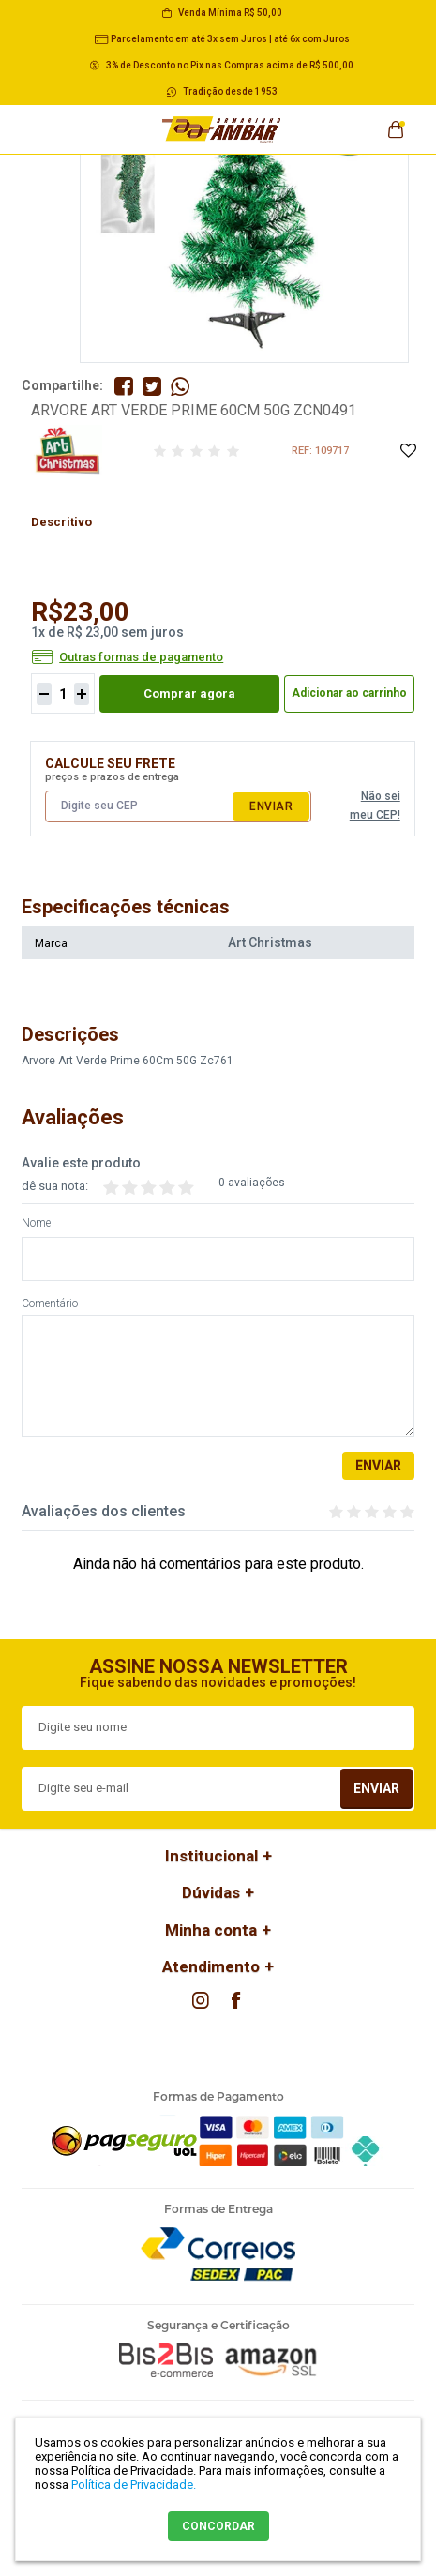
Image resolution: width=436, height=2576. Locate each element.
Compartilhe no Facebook (123, 386)
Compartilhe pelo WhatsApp (180, 386)
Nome (36, 1223)
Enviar (271, 806)
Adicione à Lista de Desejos (407, 451)
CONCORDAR (218, 2526)
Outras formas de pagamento (141, 657)
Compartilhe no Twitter (152, 386)
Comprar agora (189, 693)
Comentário (50, 1304)
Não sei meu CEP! (375, 805)
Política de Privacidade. (133, 2485)
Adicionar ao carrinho (349, 693)
